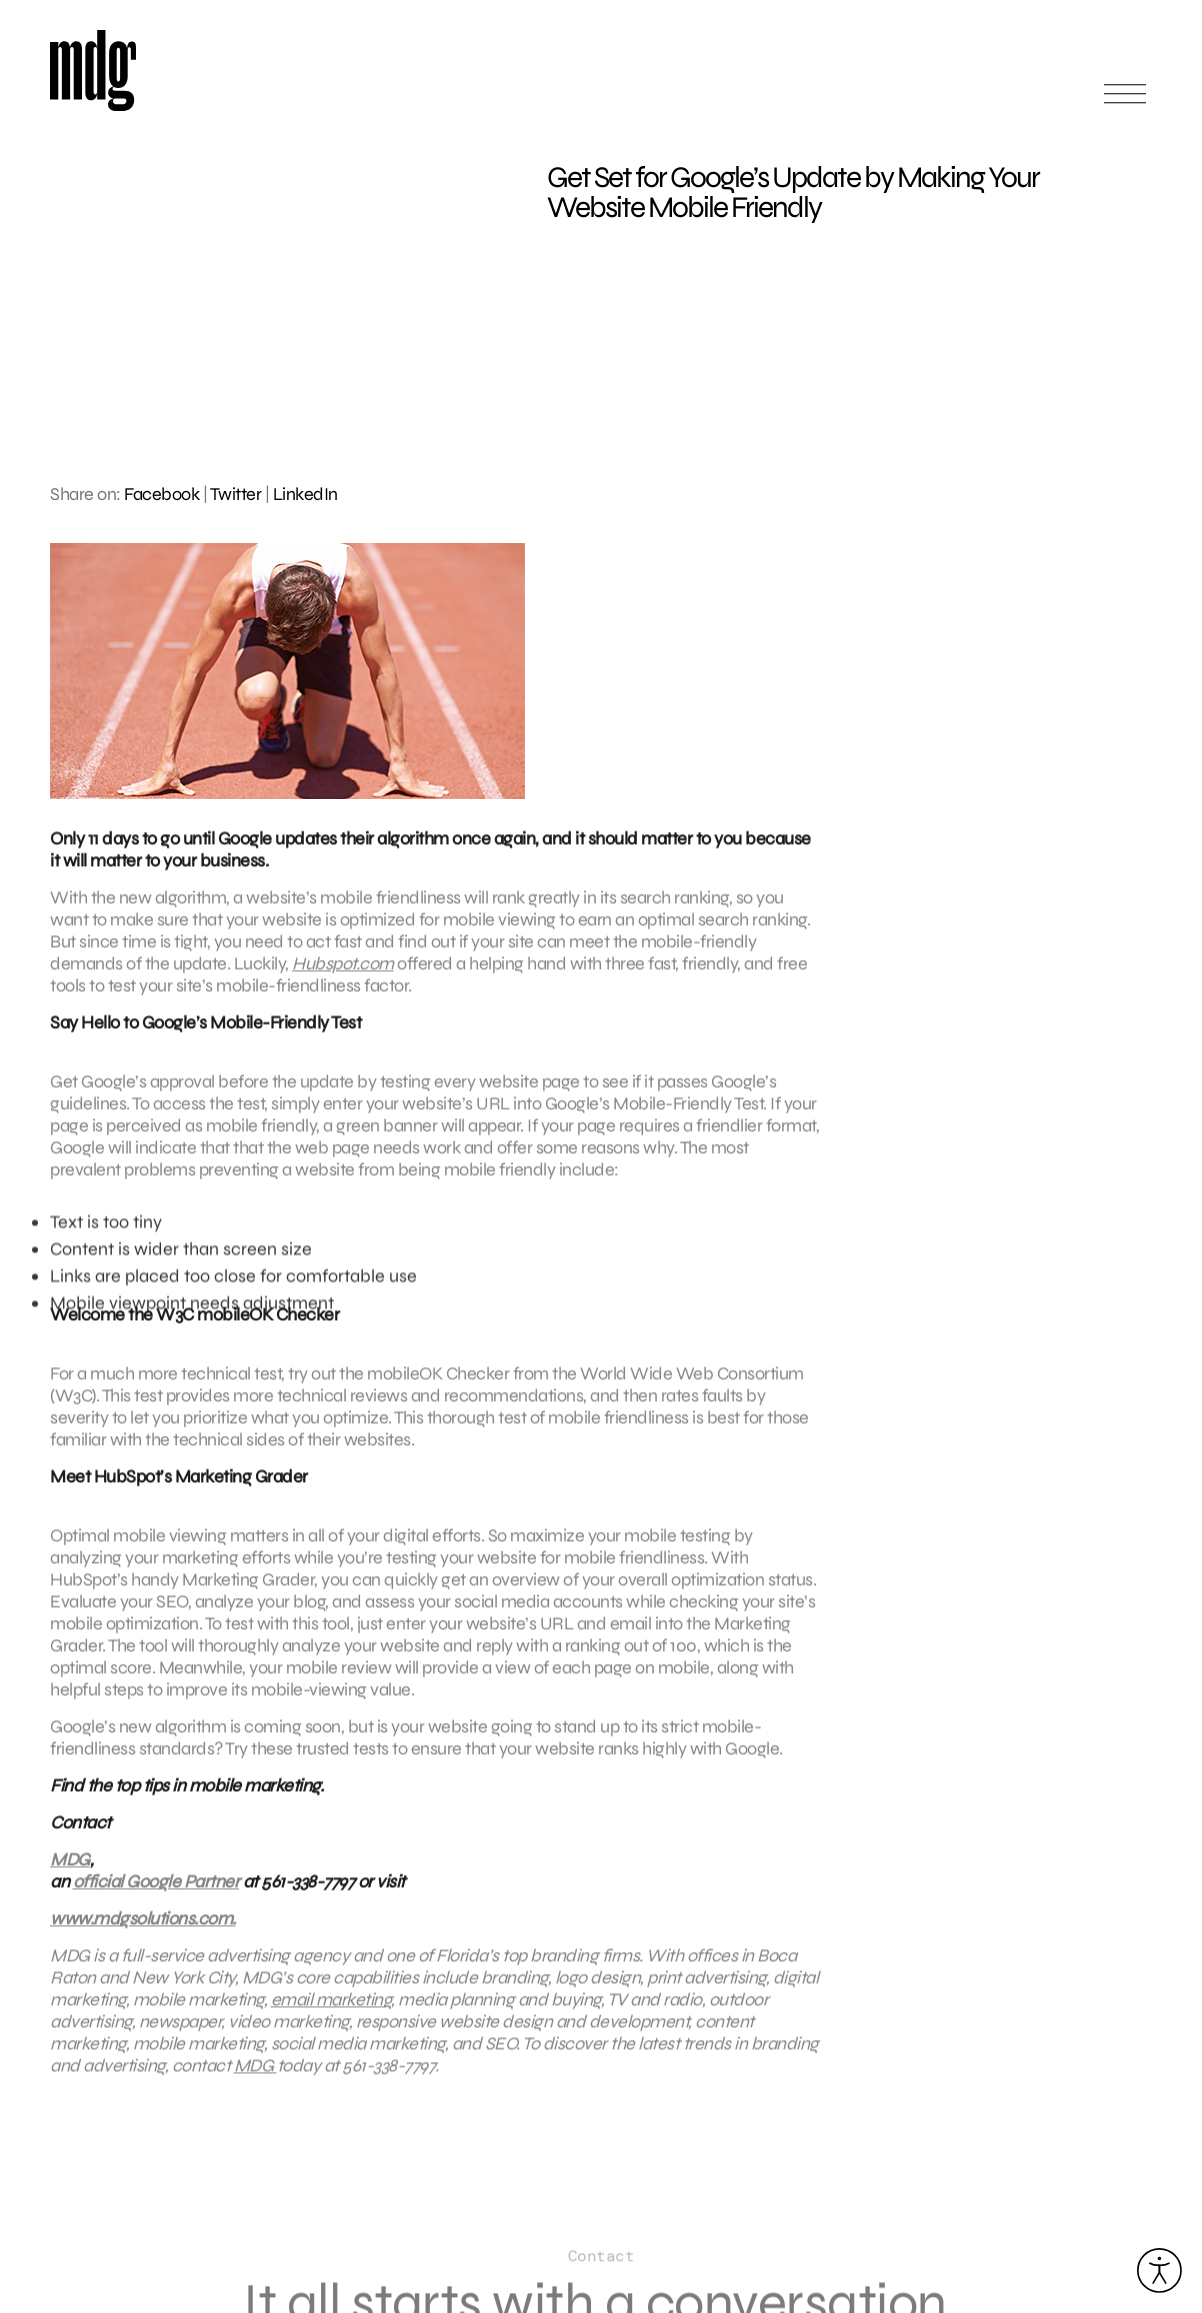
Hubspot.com (343, 972)
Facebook (161, 494)
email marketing (331, 2008)
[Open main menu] (1125, 102)
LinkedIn (305, 494)
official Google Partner (156, 1890)
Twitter (236, 494)
